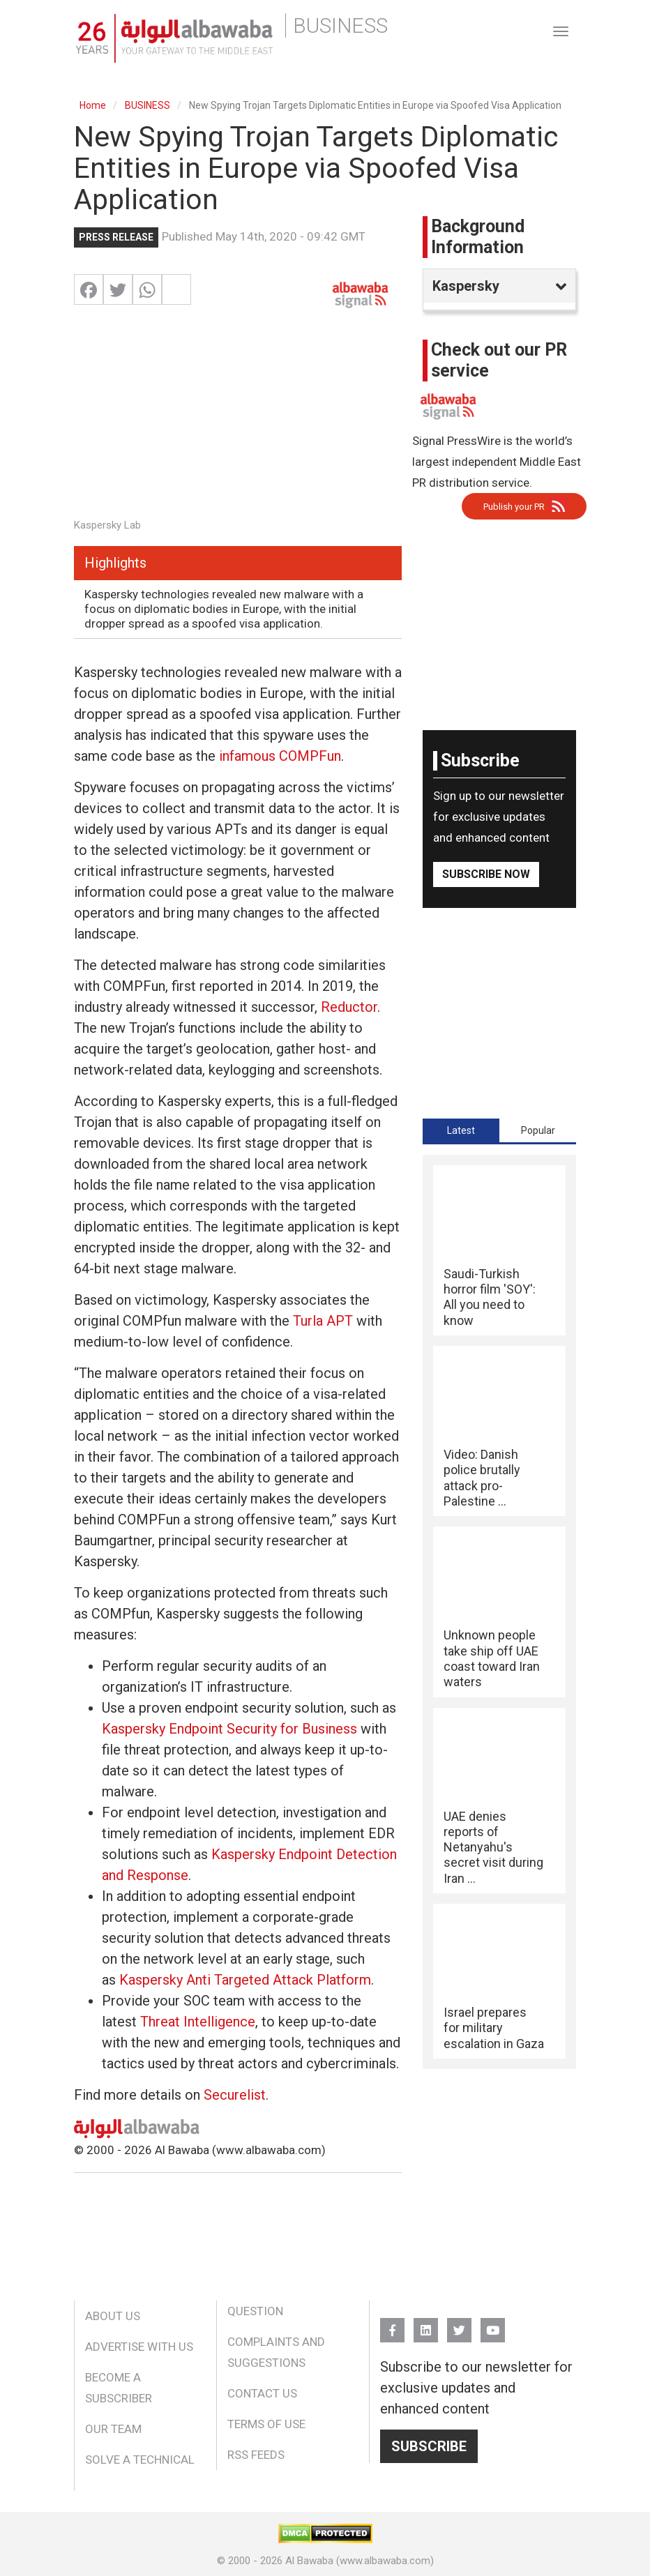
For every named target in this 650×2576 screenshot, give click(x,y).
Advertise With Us (139, 2347)
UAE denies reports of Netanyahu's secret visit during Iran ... (493, 1847)
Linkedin (426, 2324)
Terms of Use (266, 2424)
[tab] (461, 1130)
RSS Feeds (256, 2455)
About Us (112, 2316)
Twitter (459, 2324)
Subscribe (429, 2446)
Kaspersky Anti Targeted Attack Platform (245, 1979)
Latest (461, 1130)
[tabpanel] (499, 1612)
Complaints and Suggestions (276, 2352)
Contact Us (262, 2393)
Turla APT (323, 1320)
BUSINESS (147, 105)
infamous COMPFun (280, 756)
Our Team (113, 2429)
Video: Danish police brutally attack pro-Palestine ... (482, 1477)
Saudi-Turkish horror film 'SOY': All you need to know (490, 1297)
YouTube (493, 2324)
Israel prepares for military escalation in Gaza (494, 2028)
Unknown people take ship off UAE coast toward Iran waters (492, 1658)
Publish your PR (514, 506)
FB (392, 2324)
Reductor (349, 1007)
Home (93, 105)
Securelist (235, 2094)
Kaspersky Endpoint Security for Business (229, 1728)
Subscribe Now (486, 874)
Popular (538, 1130)
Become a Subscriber (118, 2387)
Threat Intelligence (197, 2021)
